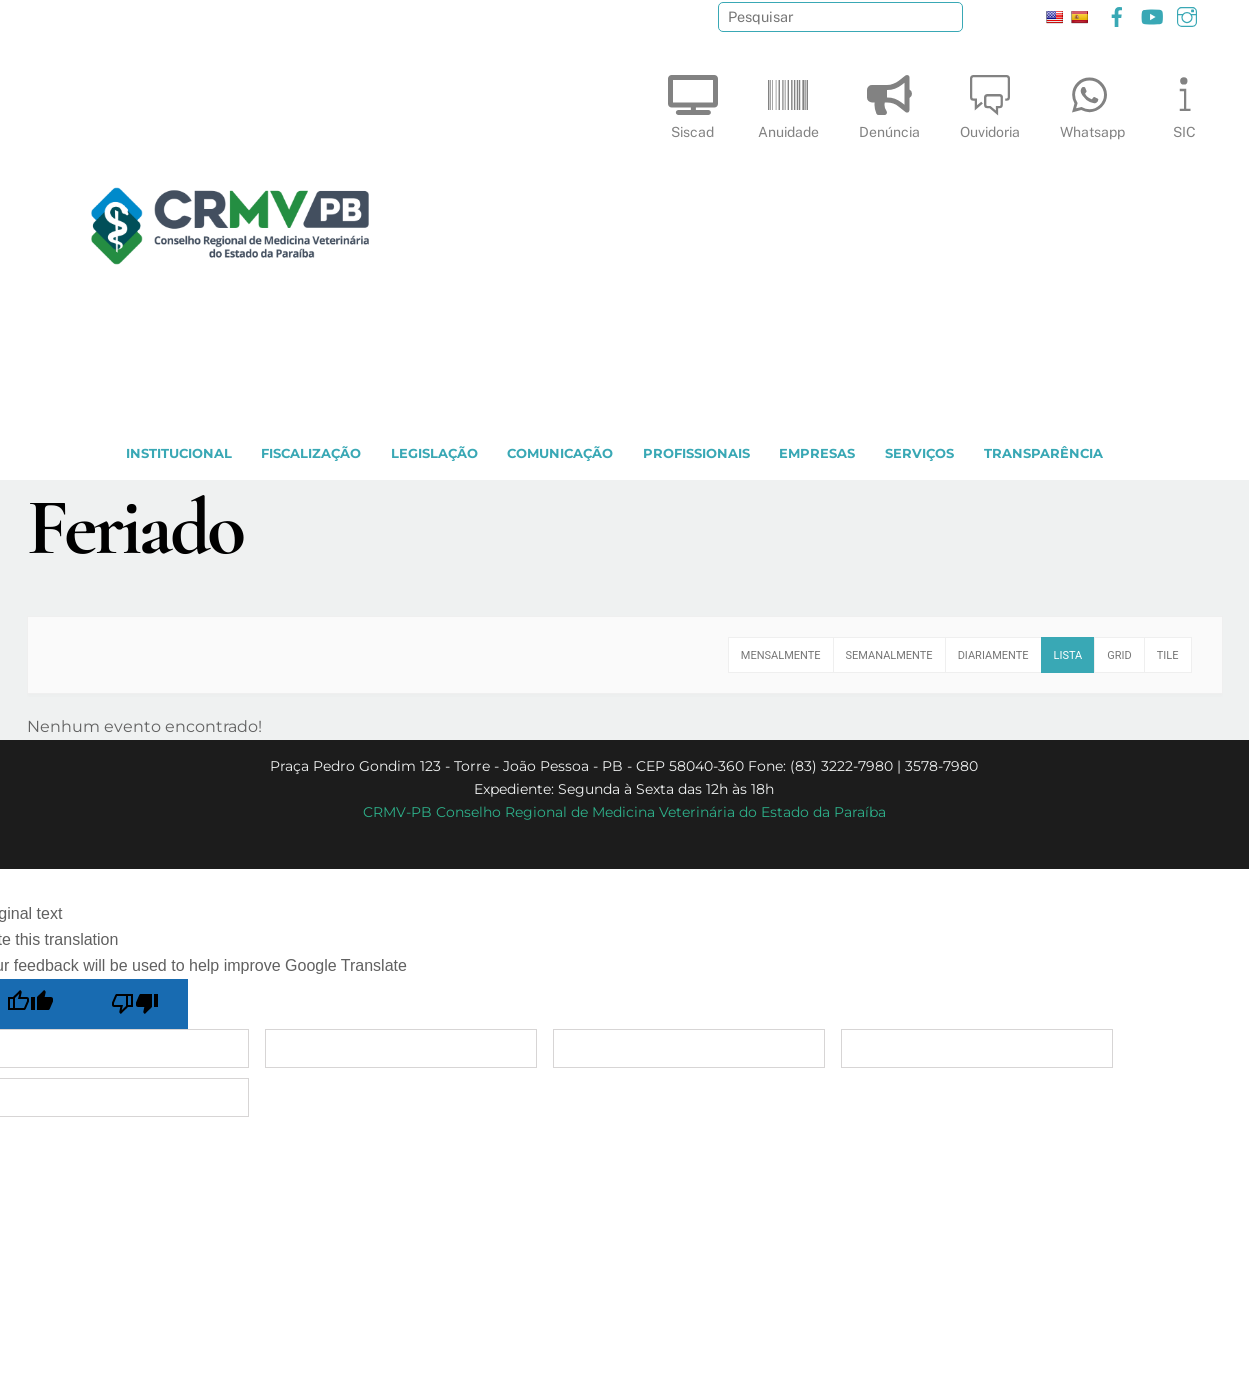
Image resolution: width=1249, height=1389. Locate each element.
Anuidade (788, 102)
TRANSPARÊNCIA (1043, 453)
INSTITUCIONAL (179, 453)
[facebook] (1117, 14)
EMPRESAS (817, 453)
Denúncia (889, 102)
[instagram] (1187, 14)
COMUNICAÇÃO (560, 453)
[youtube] (1152, 14)
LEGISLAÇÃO (434, 453)
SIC (1185, 102)
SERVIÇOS (919, 453)
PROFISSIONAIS (696, 453)
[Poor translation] (136, 1004)
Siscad (693, 102)
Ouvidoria (990, 102)
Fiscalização (311, 453)
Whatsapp (1092, 102)
